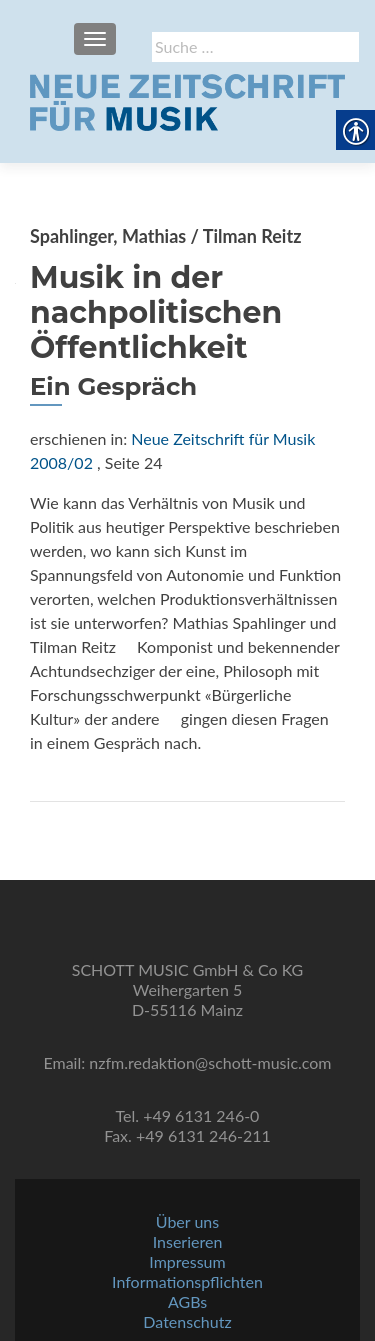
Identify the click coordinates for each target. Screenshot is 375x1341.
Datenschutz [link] (187, 1321)
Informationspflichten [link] (187, 1281)
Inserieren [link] (188, 1241)
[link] (187, 100)
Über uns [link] (187, 1221)
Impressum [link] (187, 1261)
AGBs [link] (187, 1301)
